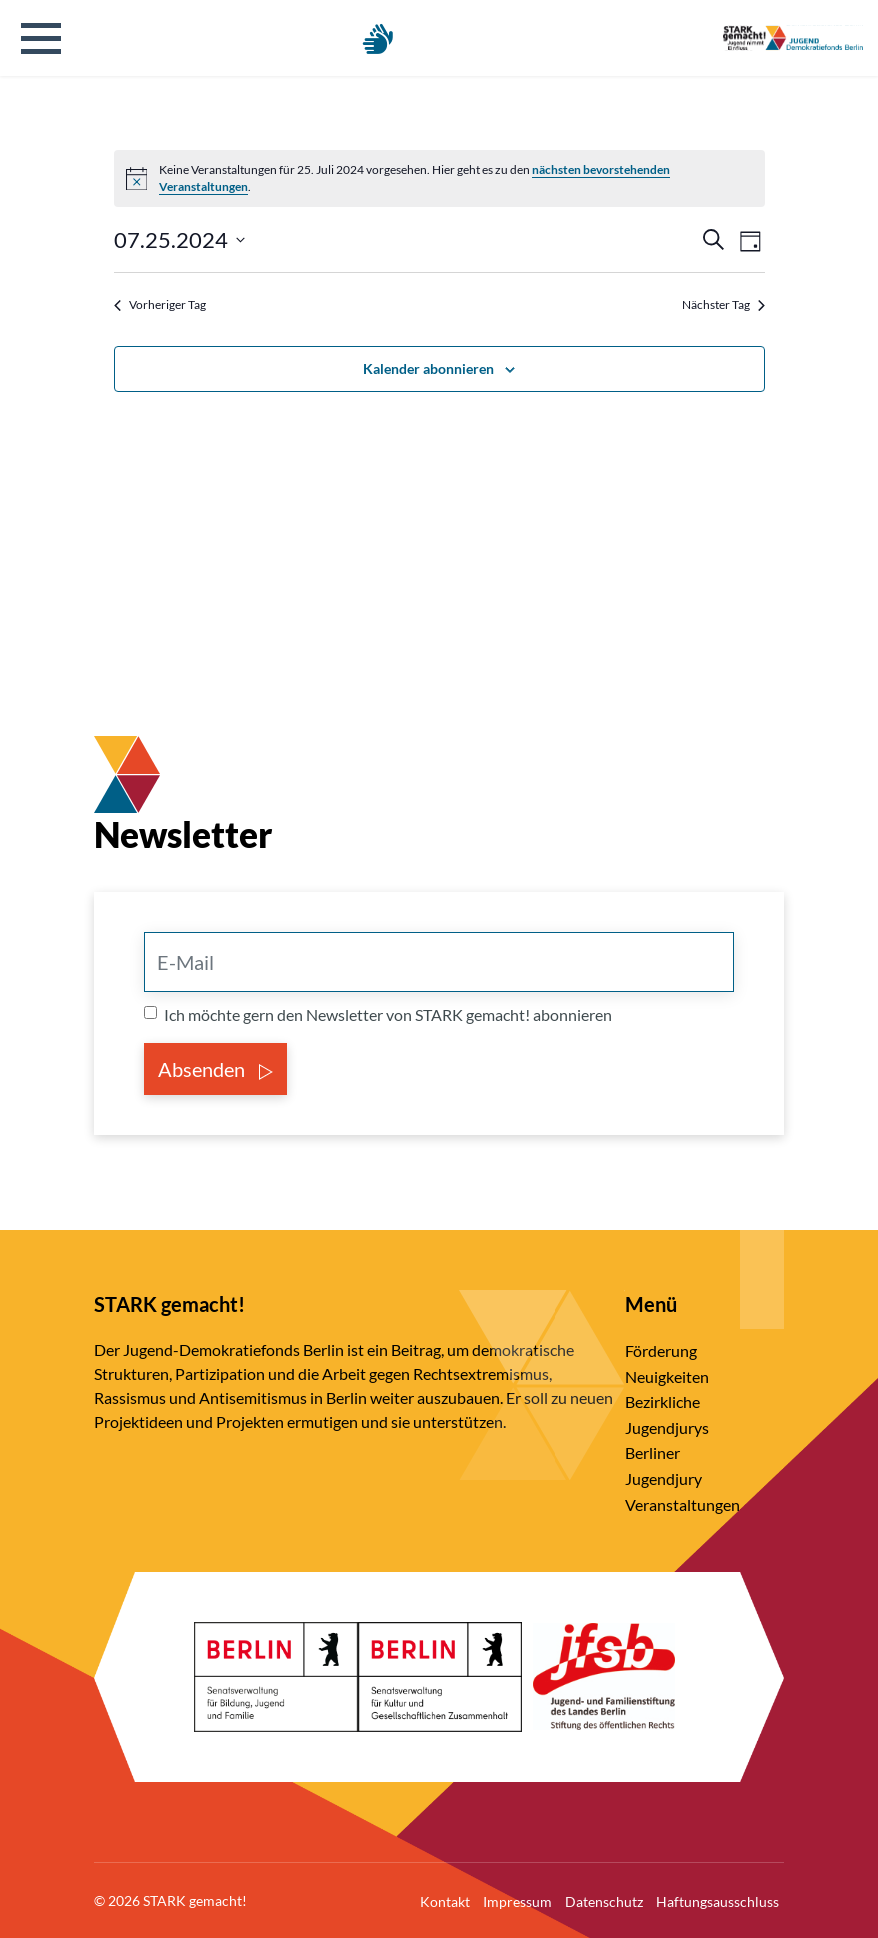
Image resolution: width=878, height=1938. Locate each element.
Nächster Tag (723, 304)
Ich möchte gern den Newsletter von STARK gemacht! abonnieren (388, 1014)
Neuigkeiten (667, 1376)
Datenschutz (604, 1901)
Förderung (661, 1350)
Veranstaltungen (682, 1504)
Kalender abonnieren (428, 368)
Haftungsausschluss (717, 1901)
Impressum (517, 1901)
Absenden (215, 1069)
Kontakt (445, 1901)
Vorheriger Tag (160, 304)
